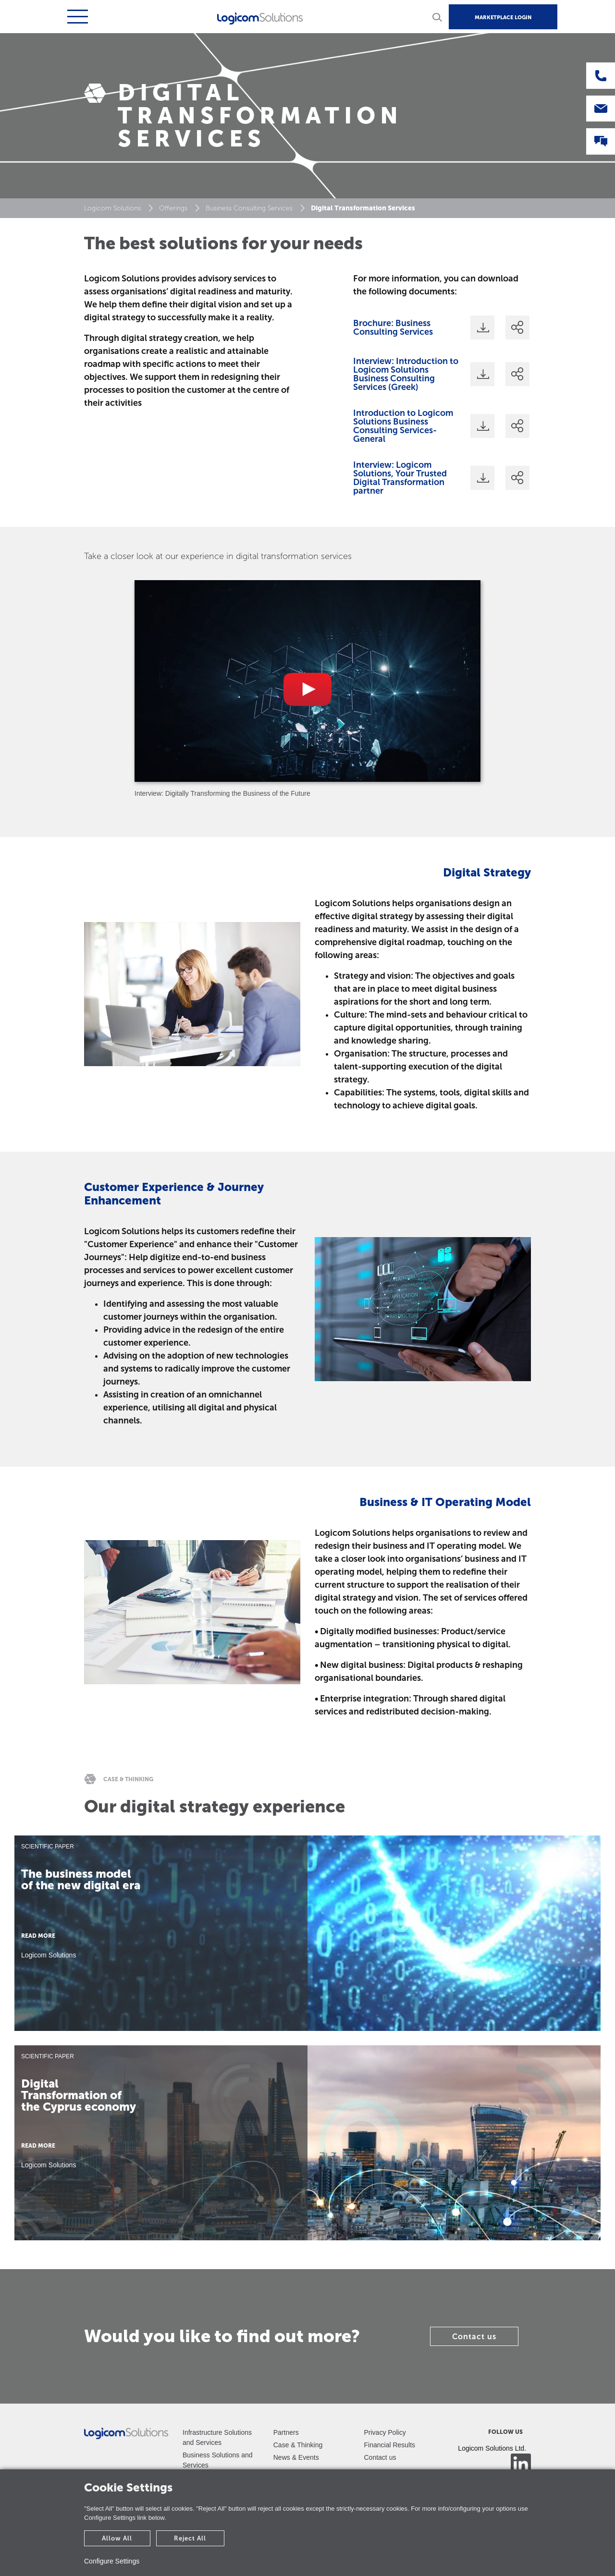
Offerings (173, 208)
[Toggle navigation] (76, 16)
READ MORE (38, 1935)
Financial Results (390, 2445)
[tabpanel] (307, 689)
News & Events (296, 2457)
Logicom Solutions (112, 208)
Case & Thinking (297, 2445)
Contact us (474, 2336)
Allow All (117, 2538)
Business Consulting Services (249, 208)
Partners (286, 2432)
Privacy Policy (385, 2432)
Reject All (190, 2538)
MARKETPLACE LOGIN (503, 17)
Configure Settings (111, 2561)
